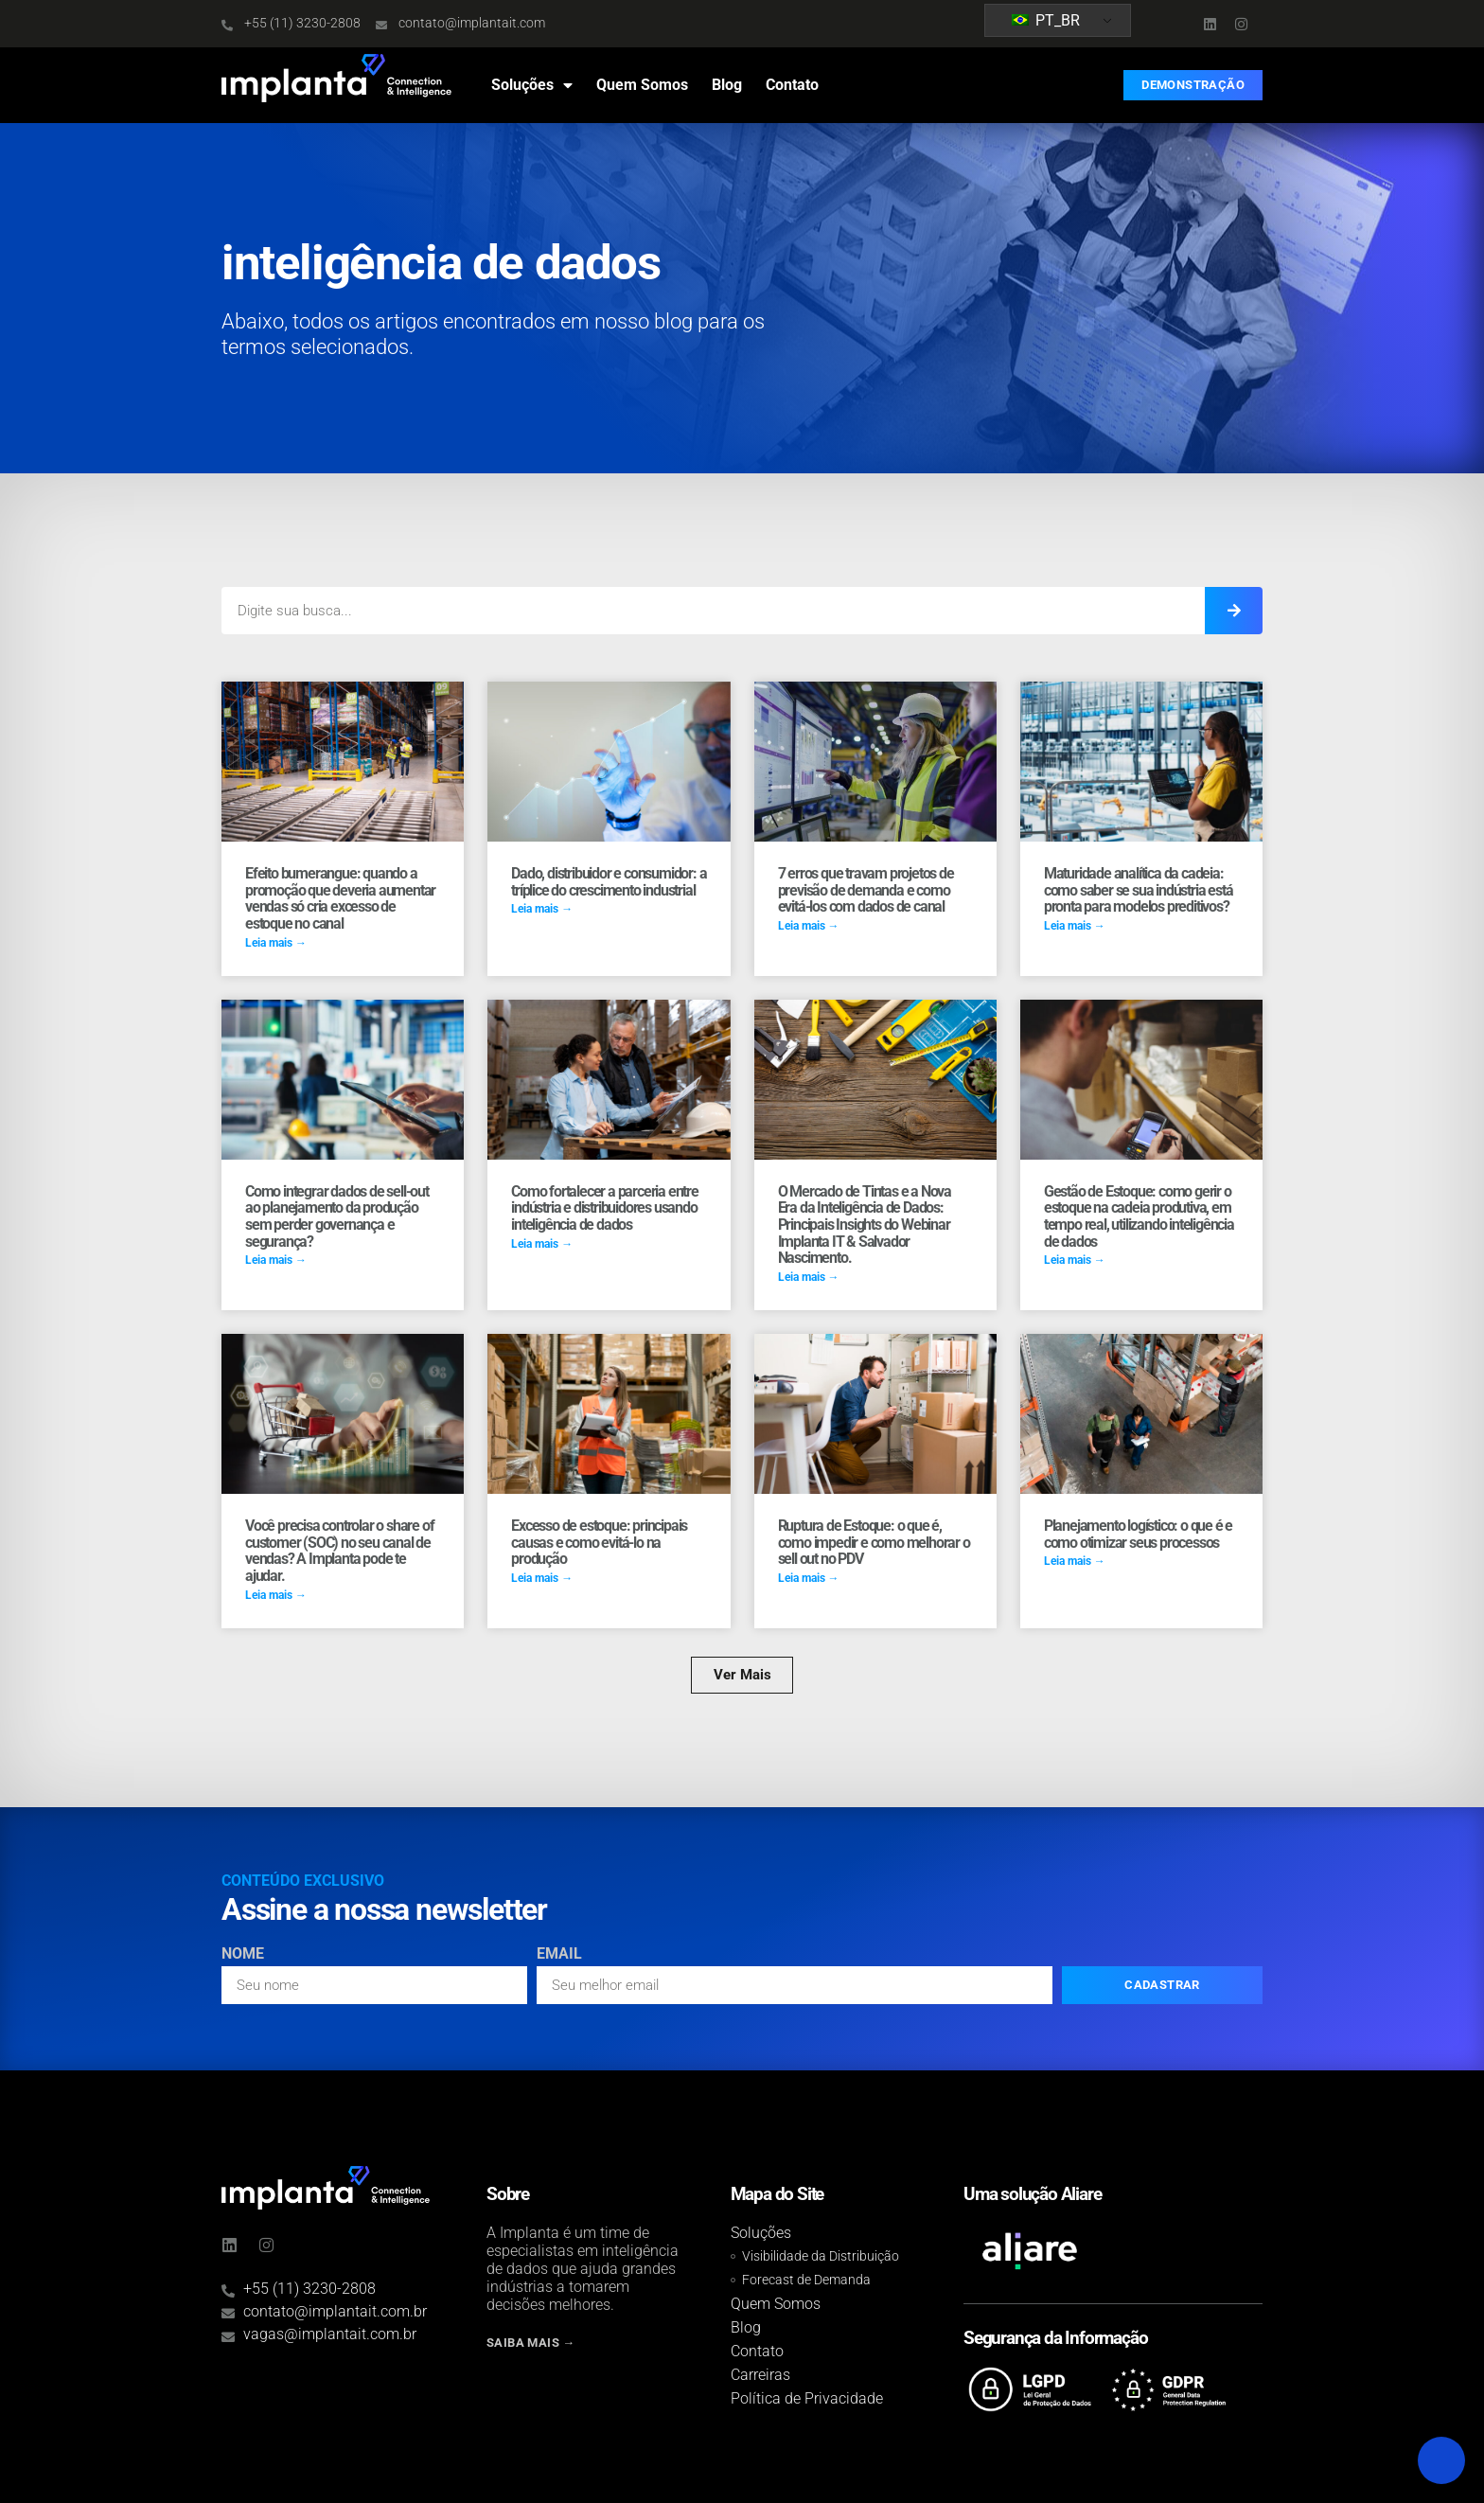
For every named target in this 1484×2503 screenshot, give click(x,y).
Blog (727, 85)
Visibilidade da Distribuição (820, 2256)
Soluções (532, 85)
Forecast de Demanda (806, 2280)
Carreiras (760, 2375)
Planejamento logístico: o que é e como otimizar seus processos (1138, 1534)
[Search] (1234, 610)
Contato (792, 85)
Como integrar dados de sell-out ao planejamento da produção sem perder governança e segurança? (337, 1216)
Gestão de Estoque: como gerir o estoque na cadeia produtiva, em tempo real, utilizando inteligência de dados (1139, 1216)
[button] (742, 1676)
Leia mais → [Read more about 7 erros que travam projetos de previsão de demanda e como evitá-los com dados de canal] (808, 925)
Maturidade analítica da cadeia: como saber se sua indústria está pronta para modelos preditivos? (1138, 889)
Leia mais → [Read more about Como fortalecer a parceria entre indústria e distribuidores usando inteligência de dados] (542, 1244)
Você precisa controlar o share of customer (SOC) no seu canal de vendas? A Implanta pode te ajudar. (339, 1551)
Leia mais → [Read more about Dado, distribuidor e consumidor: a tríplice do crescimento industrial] (542, 908)
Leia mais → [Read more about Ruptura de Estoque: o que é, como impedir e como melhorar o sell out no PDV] (808, 1578)
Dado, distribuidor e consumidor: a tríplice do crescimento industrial (608, 881)
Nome (242, 1954)
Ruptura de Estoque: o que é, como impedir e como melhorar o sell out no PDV (874, 1542)
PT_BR (1046, 20)
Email (559, 1954)
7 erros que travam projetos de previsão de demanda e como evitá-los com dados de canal (866, 889)
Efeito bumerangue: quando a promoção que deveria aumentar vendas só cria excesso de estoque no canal (340, 898)
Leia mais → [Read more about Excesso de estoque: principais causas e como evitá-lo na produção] (542, 1578)
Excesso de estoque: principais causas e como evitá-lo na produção (599, 1542)
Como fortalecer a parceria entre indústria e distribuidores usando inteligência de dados (604, 1208)
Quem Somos (642, 85)
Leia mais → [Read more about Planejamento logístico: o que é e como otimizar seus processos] (1074, 1561)
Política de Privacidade (807, 2398)
